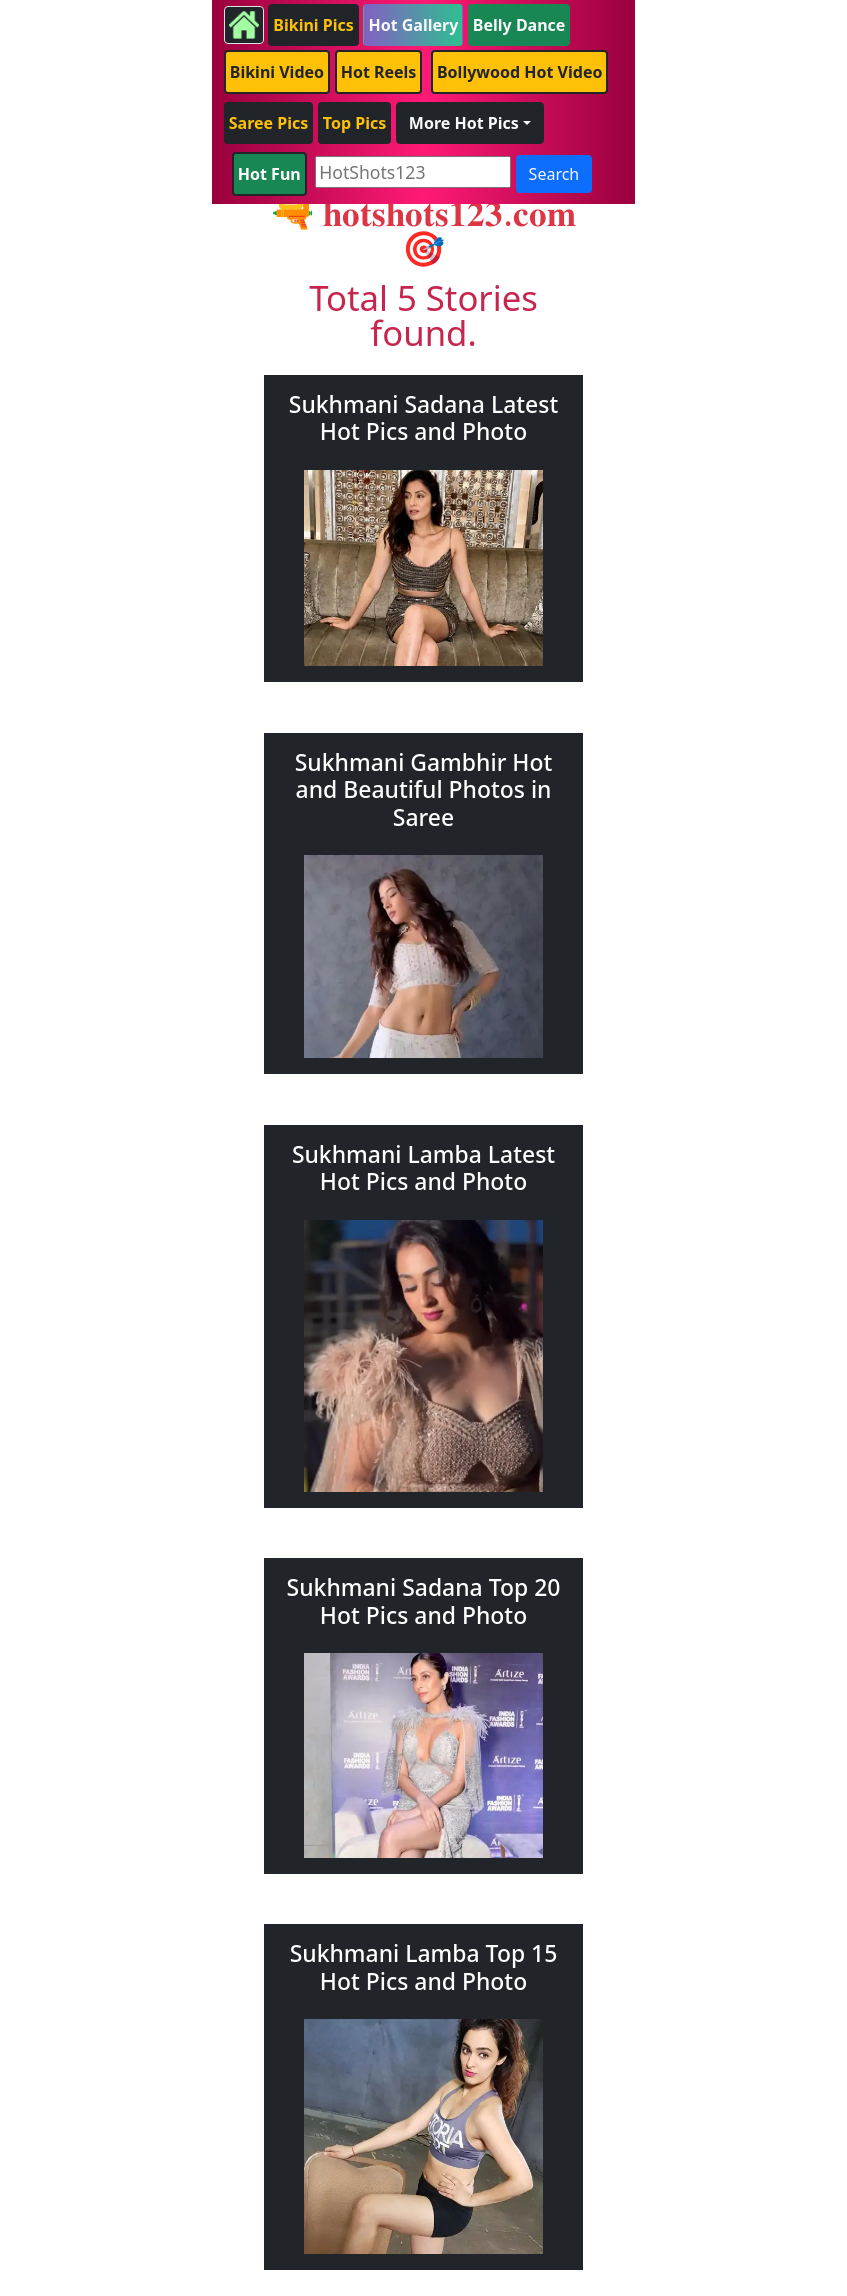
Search (554, 174)
